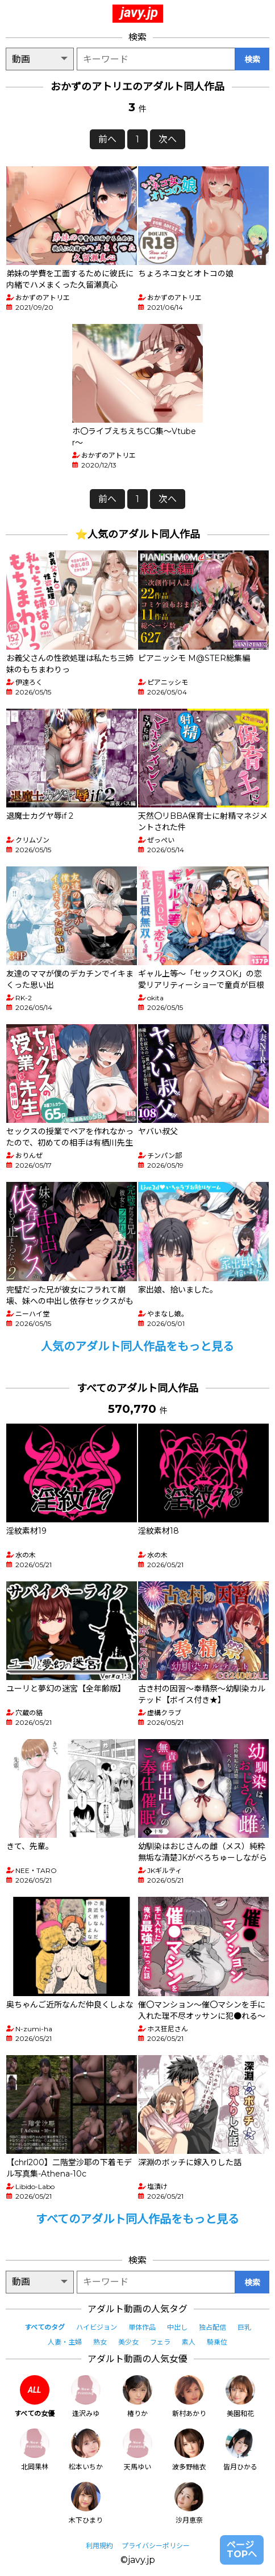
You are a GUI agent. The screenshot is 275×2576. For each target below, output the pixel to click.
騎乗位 (217, 2342)
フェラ (160, 2342)
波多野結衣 (189, 2449)
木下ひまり (86, 2503)
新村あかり (189, 2396)
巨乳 (244, 2327)
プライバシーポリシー (156, 2545)
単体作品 (142, 2327)
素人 (188, 2342)
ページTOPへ (242, 2550)
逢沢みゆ (86, 2396)
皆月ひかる (240, 2449)
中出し (177, 2327)
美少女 (128, 2342)
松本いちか (86, 2449)
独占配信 (212, 2327)
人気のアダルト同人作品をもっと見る (137, 1346)
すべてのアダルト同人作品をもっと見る (137, 2219)
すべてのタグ (44, 2327)
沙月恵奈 (189, 2503)
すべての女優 (34, 2396)
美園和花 (240, 2396)
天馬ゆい (137, 2449)
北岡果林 (34, 2449)
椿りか (137, 2396)
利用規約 (99, 2545)
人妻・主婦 (65, 2342)
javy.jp (139, 12)
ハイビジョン (96, 2327)
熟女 (100, 2342)
